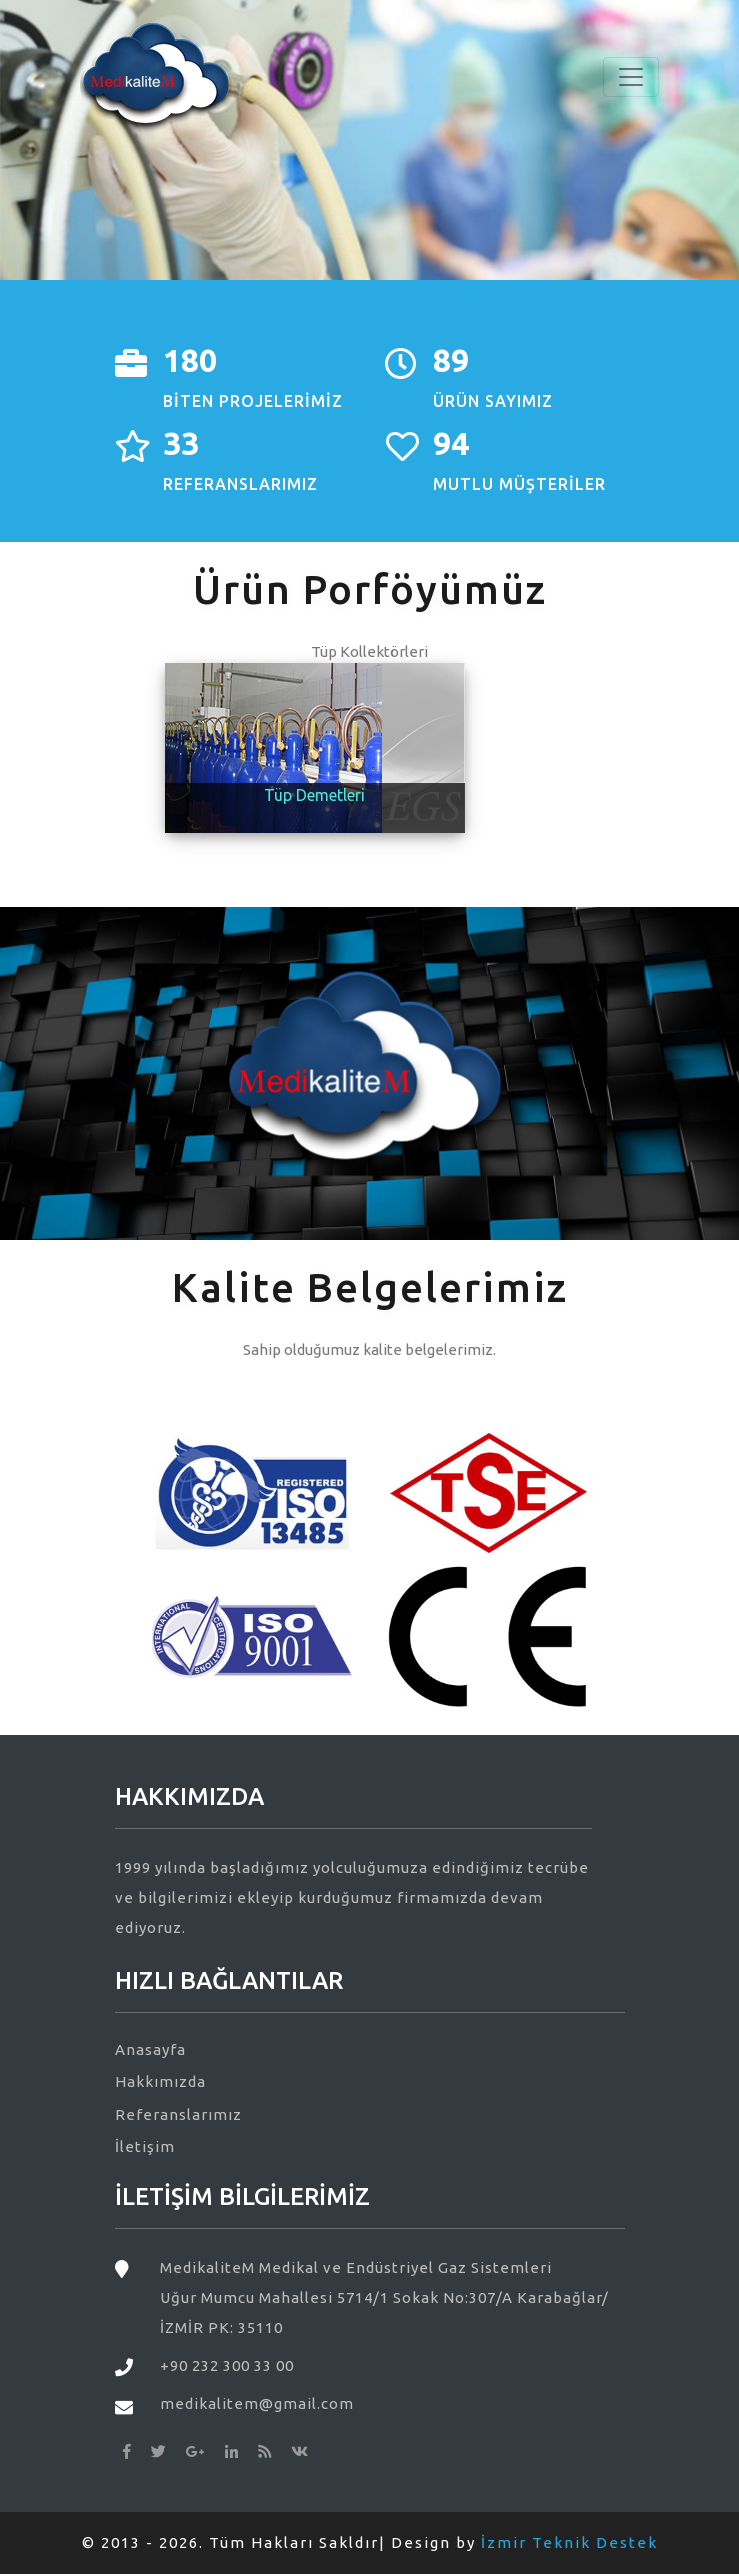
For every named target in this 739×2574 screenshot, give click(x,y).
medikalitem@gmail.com (257, 2403)
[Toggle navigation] (631, 77)
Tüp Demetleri (314, 795)
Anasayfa (150, 2049)
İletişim (145, 2146)
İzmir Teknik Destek (569, 2542)
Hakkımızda (160, 2081)
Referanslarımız (178, 2114)
